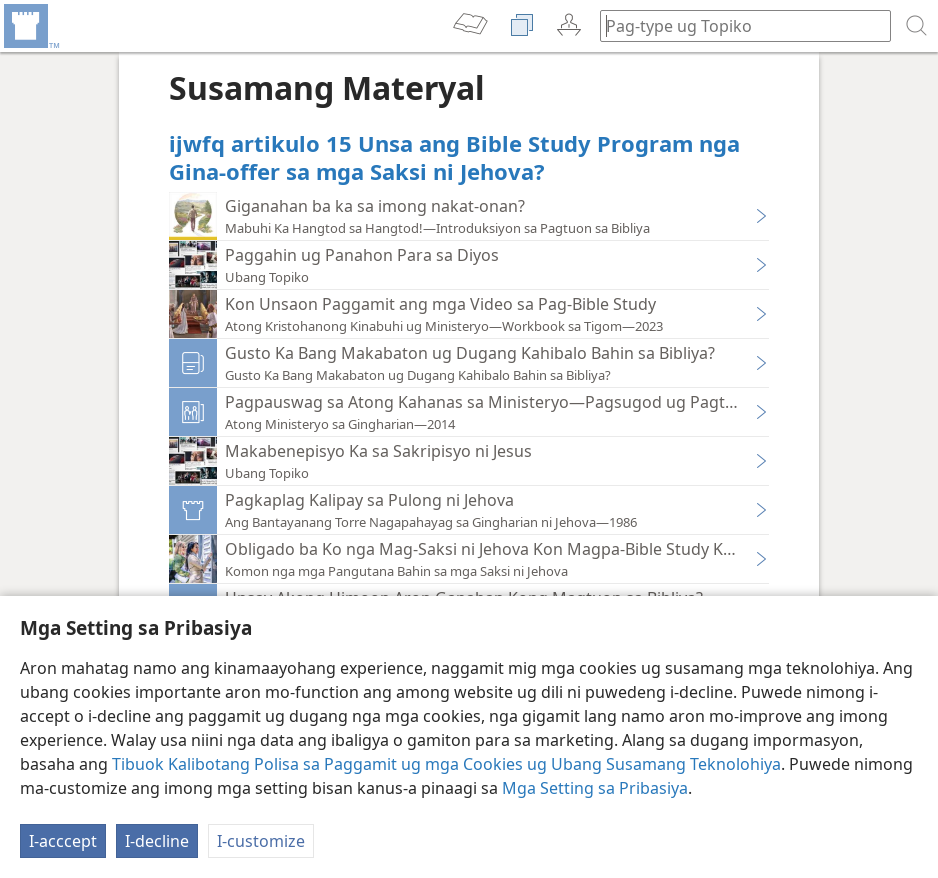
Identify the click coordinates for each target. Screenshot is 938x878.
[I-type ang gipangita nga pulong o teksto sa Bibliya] (736, 25)
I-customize (261, 841)
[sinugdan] (30, 26)
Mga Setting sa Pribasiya (595, 788)
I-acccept (63, 841)
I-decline (157, 841)
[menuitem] (30, 26)
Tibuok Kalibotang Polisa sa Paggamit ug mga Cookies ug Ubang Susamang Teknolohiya (446, 764)
